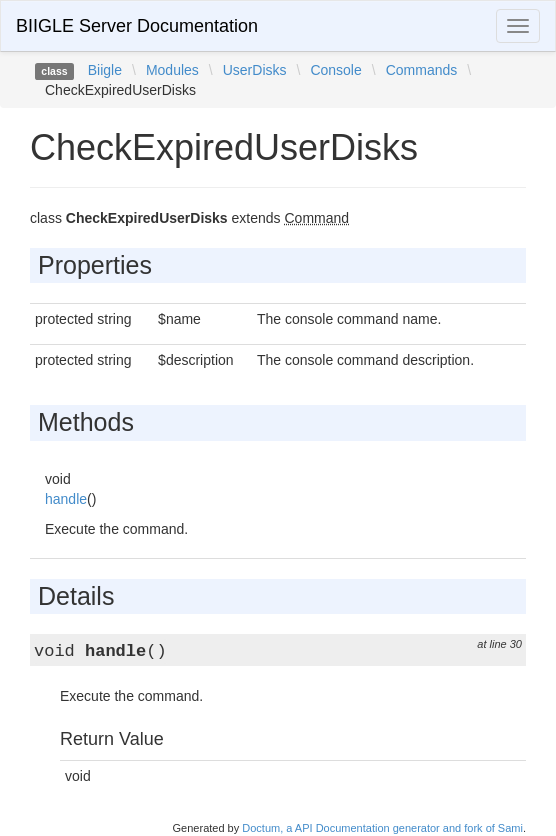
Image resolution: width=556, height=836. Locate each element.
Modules (172, 70)
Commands (422, 70)
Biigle (105, 70)
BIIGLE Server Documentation (137, 26)
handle (66, 499)
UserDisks (255, 70)
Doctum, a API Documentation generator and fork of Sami (382, 828)
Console (335, 70)
